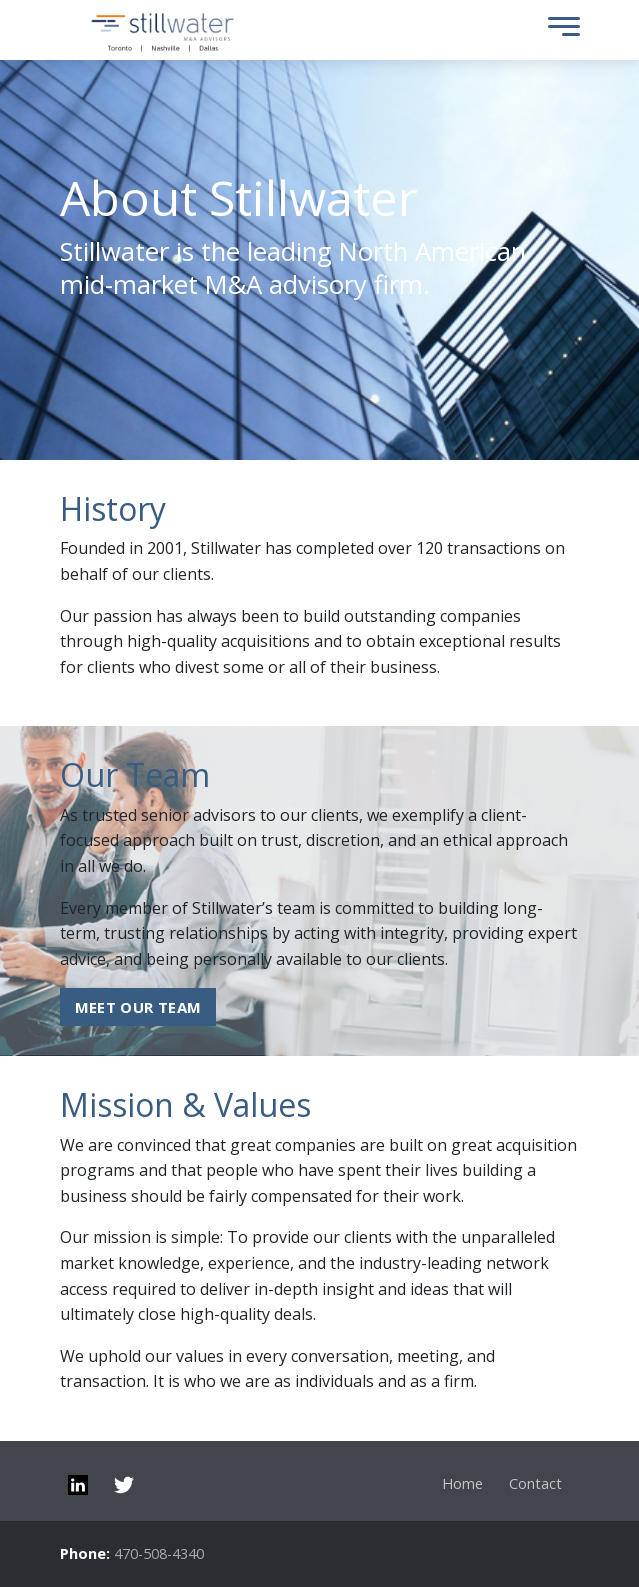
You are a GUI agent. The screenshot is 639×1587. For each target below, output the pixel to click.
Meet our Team (138, 1007)
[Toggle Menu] (559, 30)
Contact (535, 1483)
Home (462, 1483)
